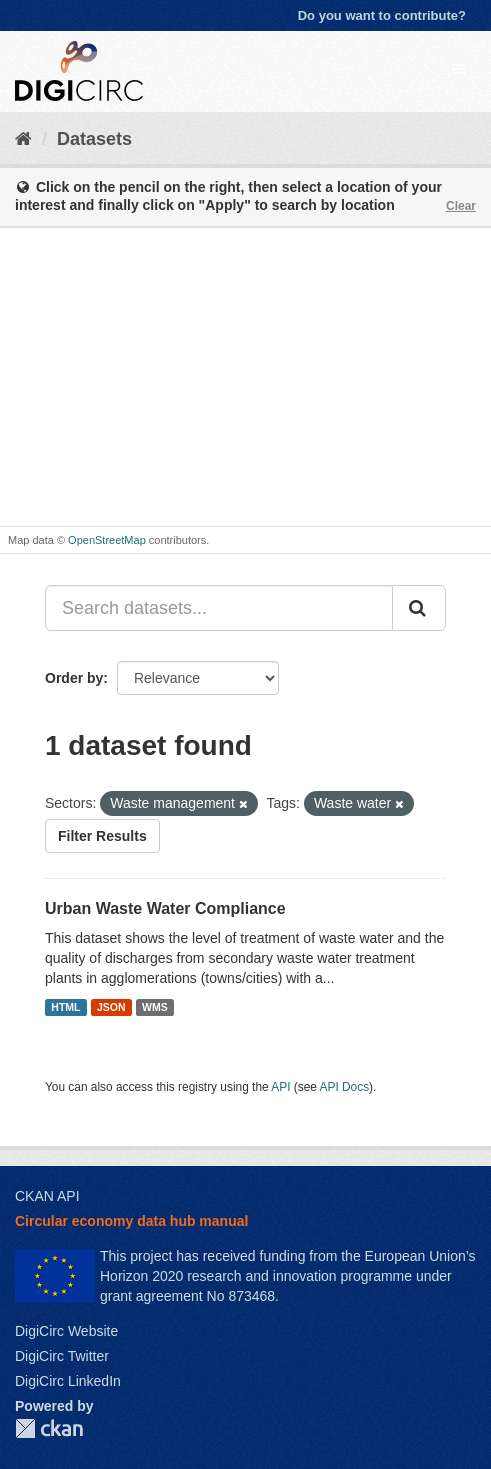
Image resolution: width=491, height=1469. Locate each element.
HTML (65, 1007)
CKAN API (47, 1196)
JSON (111, 1007)
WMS (155, 1007)
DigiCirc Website (66, 1331)
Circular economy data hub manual (131, 1221)
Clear (461, 206)
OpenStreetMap (107, 540)
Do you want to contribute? (382, 15)
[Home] (23, 139)
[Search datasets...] (219, 608)
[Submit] (419, 608)
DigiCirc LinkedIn (68, 1381)
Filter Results (102, 836)
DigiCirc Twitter (62, 1356)
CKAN (49, 1428)
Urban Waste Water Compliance (165, 908)
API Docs (345, 1087)
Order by (74, 678)
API (280, 1087)
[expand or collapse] (459, 69)
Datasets (94, 139)
